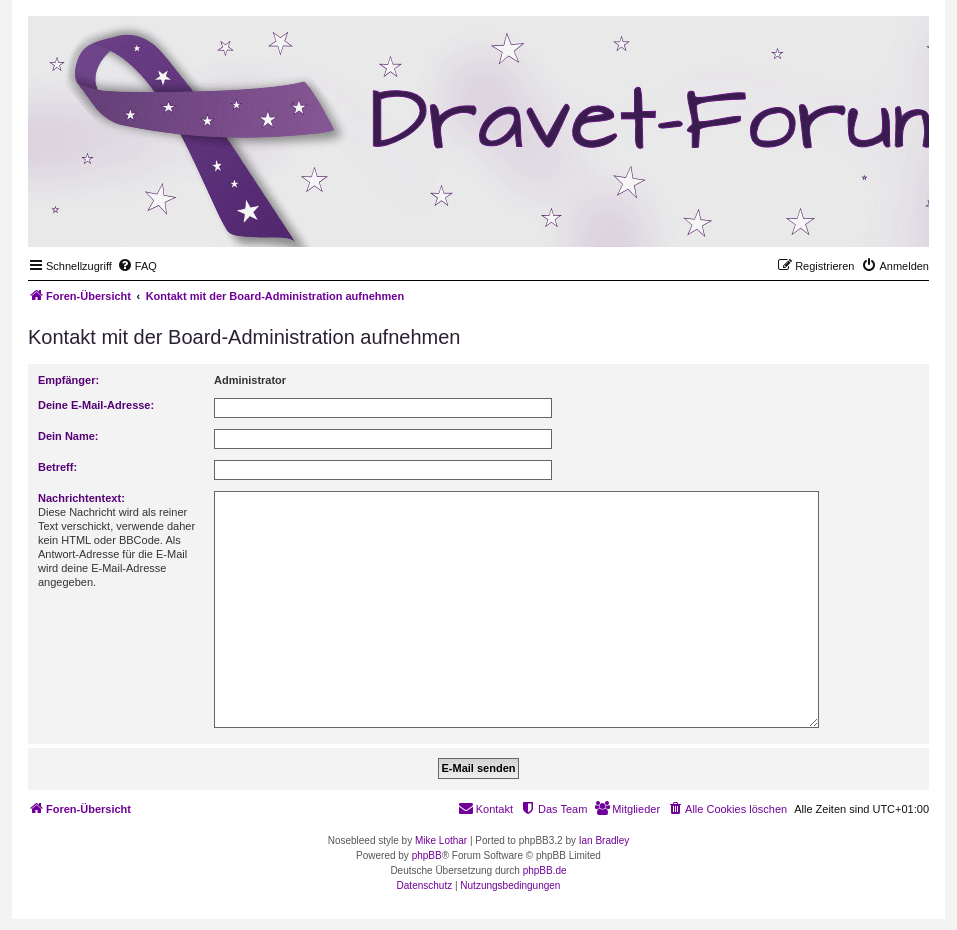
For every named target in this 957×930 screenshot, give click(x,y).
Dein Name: (68, 436)
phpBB (427, 855)
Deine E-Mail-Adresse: (96, 405)
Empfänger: (68, 380)
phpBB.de (545, 870)
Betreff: (57, 467)
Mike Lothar (441, 840)
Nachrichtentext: (81, 498)
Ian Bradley (604, 840)
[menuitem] (137, 266)
